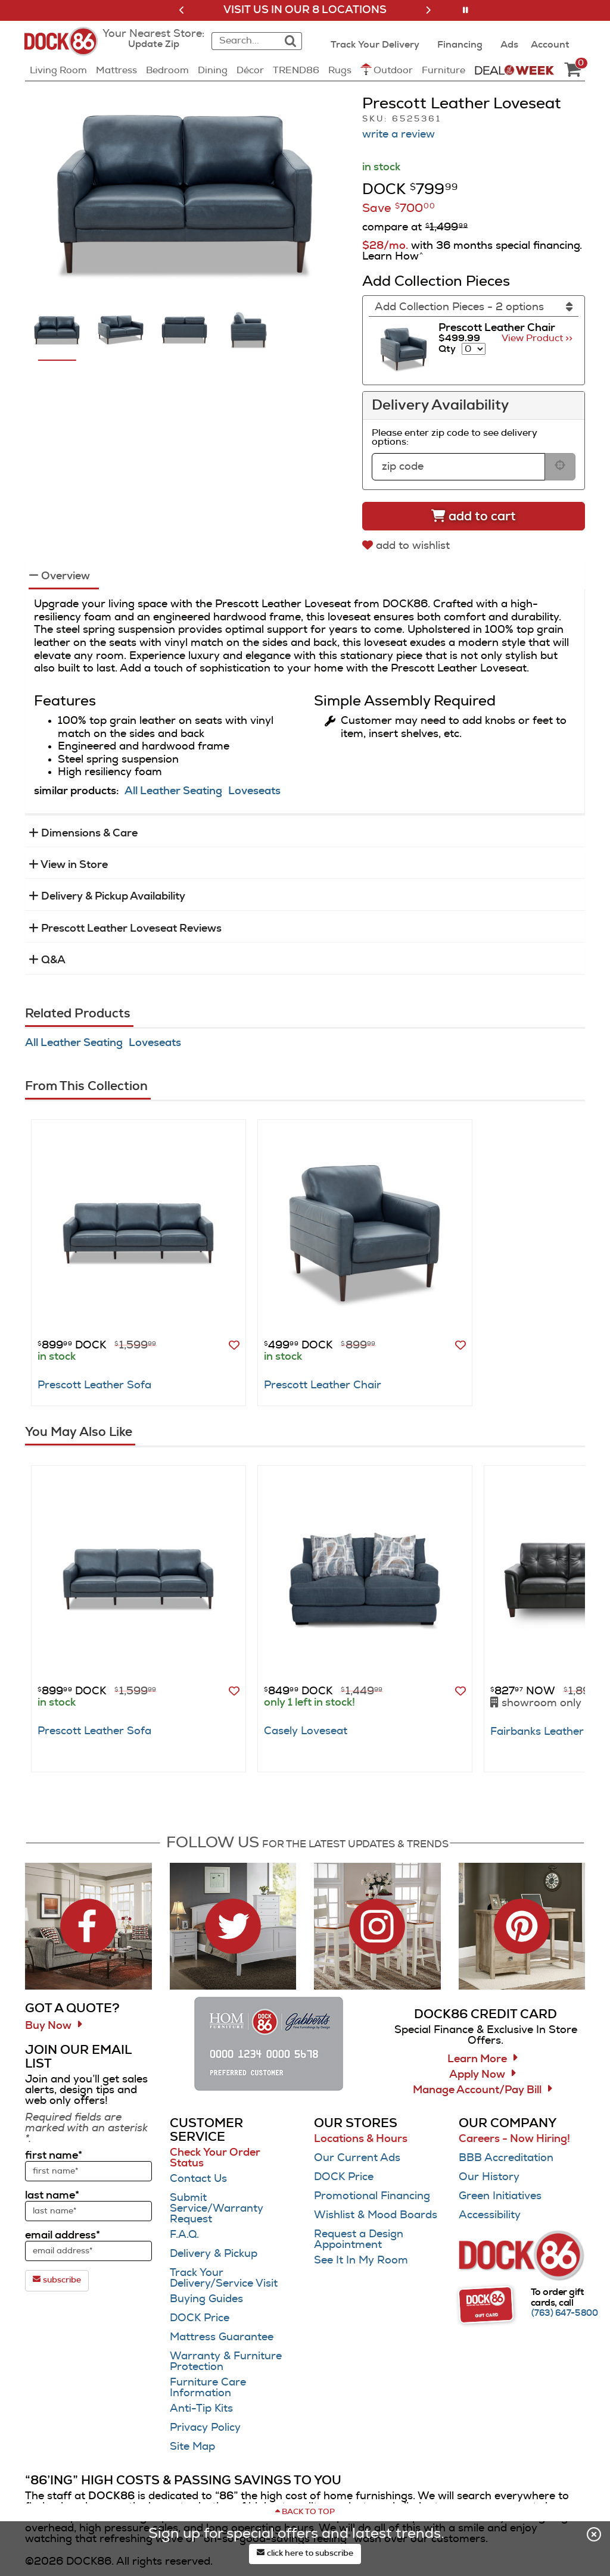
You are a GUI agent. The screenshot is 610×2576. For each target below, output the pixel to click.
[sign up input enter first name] (88, 2171)
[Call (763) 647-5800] (565, 2313)
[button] (182, 10)
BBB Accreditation (506, 2158)
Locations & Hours (360, 2139)
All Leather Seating (173, 791)
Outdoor (386, 69)
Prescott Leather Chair (322, 1385)
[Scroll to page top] (305, 2512)
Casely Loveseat (305, 1731)
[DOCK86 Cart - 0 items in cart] (572, 70)
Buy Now (48, 2026)
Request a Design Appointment (358, 2239)
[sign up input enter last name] (88, 2211)
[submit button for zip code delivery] (559, 466)
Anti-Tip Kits (201, 2408)
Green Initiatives (500, 2196)
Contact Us (198, 2179)
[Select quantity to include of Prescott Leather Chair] (473, 349)
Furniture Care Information (208, 2388)
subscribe (57, 2279)
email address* (62, 2235)
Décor (250, 70)
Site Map (192, 2446)
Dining (213, 70)
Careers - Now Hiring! (514, 2139)
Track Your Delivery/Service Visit (224, 2278)
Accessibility (490, 2215)
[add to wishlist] (407, 545)
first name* (53, 2155)
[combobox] (244, 41)
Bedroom (167, 70)
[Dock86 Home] (64, 48)
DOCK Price (199, 2318)
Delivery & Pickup (213, 2254)
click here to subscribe (305, 2553)
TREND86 (296, 70)
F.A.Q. (184, 2235)
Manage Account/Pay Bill (477, 2090)
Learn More (477, 2059)
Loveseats (254, 791)
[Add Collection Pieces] (473, 307)
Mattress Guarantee (221, 2337)
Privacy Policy (205, 2427)
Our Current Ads (357, 2158)
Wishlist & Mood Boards (375, 2215)
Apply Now (477, 2074)
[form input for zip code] (458, 466)
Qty (447, 349)
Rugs (339, 70)
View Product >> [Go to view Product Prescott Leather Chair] (537, 338)
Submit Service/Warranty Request (216, 2209)
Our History (489, 2177)
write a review (398, 134)
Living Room (58, 70)
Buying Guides (206, 2299)
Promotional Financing (372, 2196)
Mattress (116, 70)
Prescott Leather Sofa (94, 1385)
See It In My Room (361, 2260)
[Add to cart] (473, 516)
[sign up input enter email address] (88, 2251)
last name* (52, 2195)
